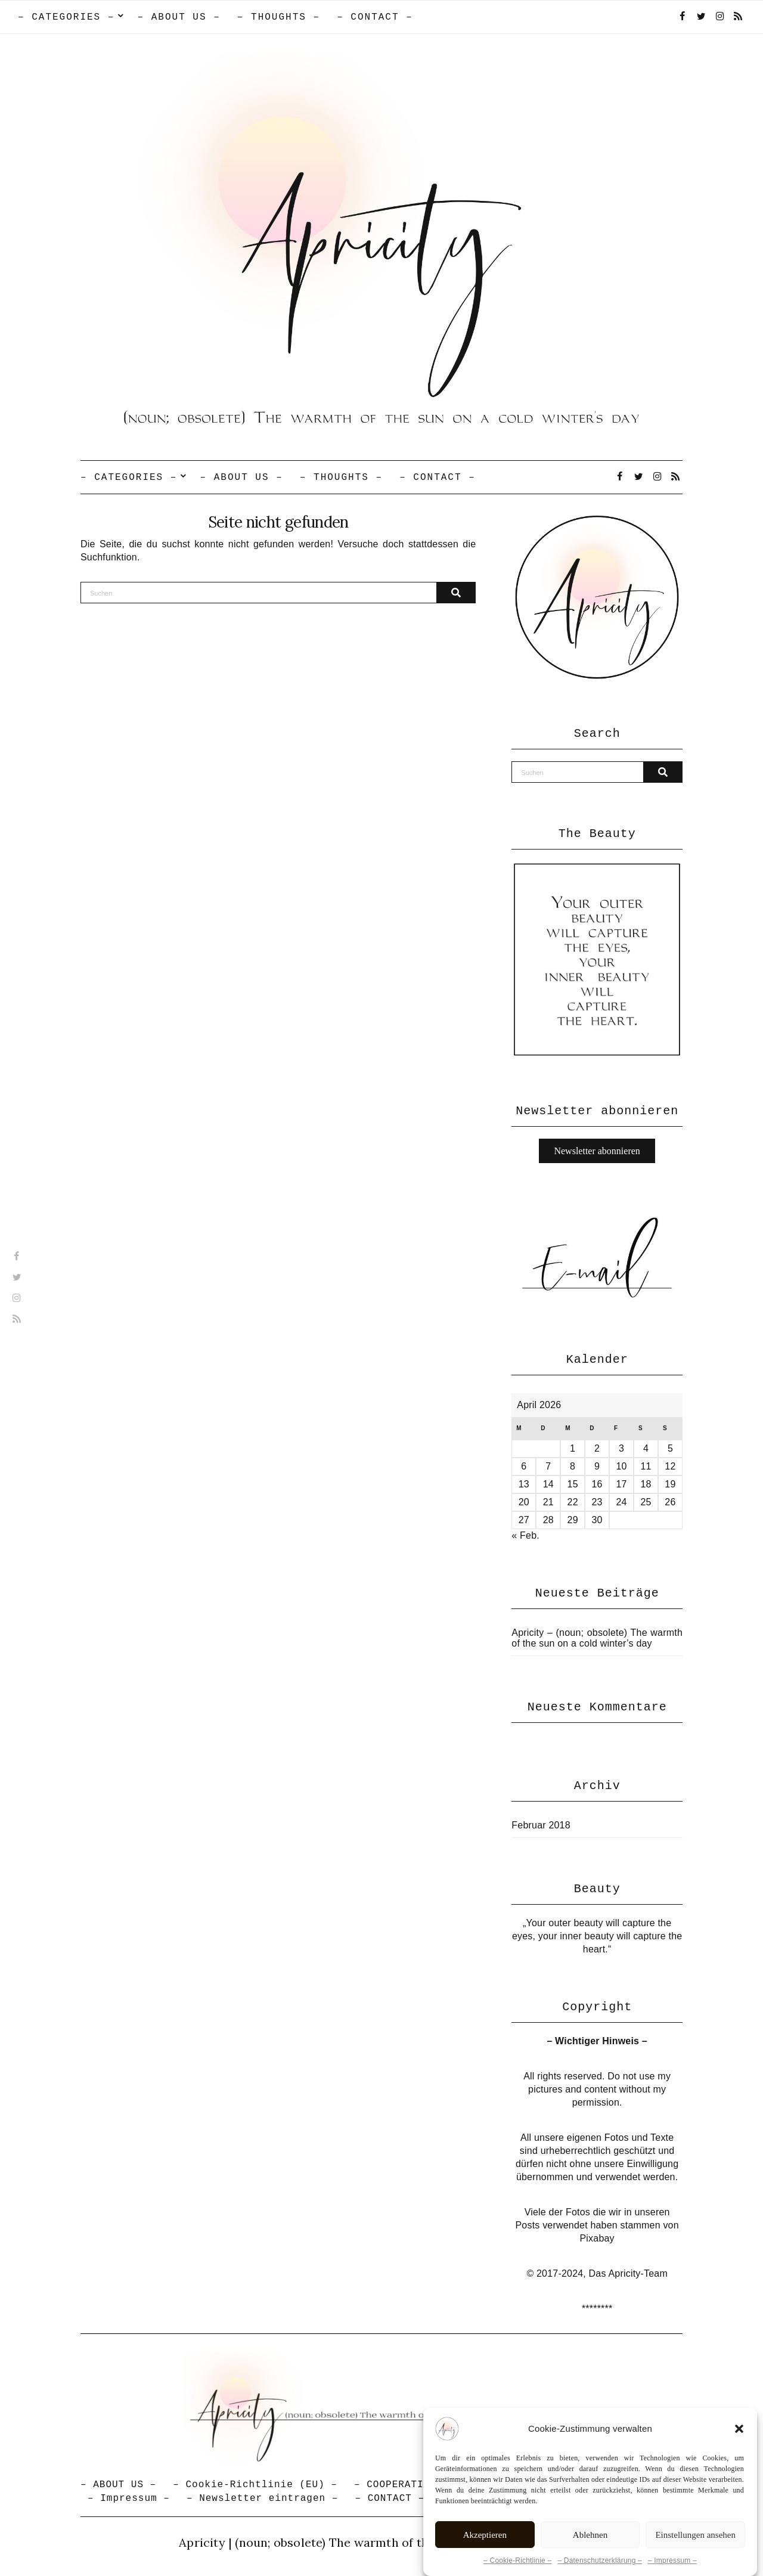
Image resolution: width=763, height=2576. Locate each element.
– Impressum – (672, 2560)
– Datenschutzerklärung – (599, 2560)
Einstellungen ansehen (695, 2535)
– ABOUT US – (179, 17)
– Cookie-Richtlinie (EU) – (255, 2484)
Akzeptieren (485, 2535)
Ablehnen (590, 2535)
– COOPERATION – (401, 2484)
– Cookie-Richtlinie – (517, 2560)
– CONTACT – (375, 17)
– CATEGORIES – (66, 17)
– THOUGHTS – (278, 17)
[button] (739, 2429)
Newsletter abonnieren (597, 1151)
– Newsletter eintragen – (262, 2498)
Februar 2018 (540, 1825)
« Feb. (525, 1535)
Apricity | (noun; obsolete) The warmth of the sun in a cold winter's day (381, 2542)
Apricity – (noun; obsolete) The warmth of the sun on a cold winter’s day (597, 1638)
